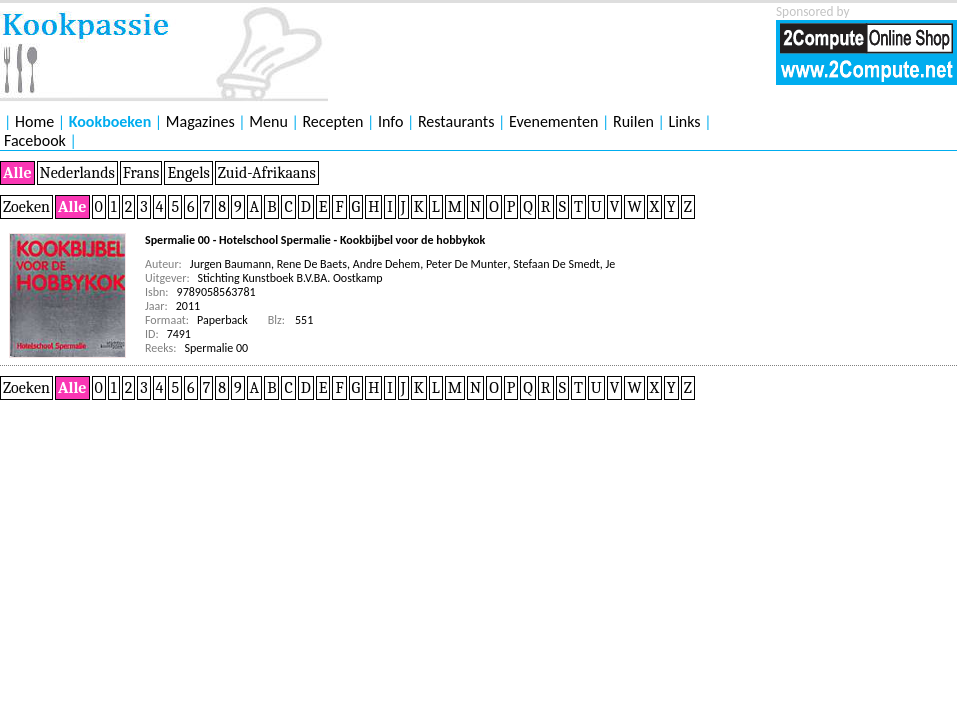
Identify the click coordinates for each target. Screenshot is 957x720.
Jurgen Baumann (230, 264)
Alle (17, 173)
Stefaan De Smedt (556, 264)
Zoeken (26, 207)
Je (611, 264)
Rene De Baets (312, 264)
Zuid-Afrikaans (267, 173)
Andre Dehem (386, 264)
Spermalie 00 (217, 348)
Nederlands (77, 173)
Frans (141, 173)
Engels (188, 173)
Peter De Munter (467, 264)
